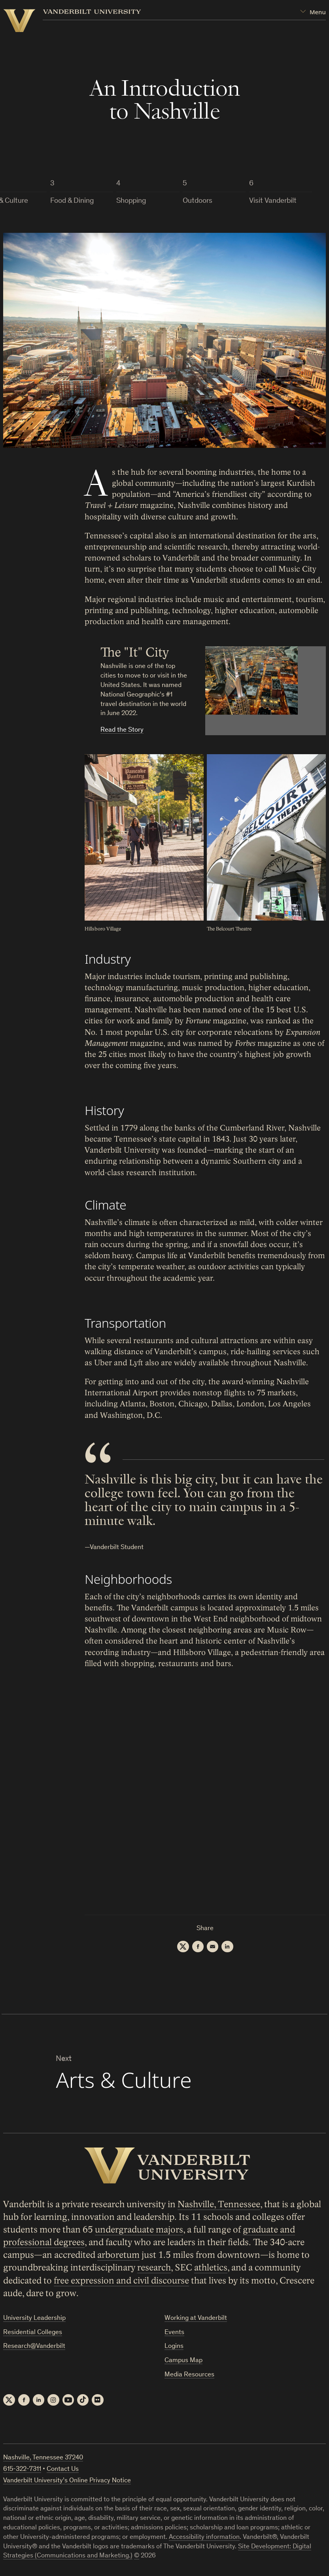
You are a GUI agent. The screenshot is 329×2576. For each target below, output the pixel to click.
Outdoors (197, 201)
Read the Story (122, 730)
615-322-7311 (22, 2470)
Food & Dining (72, 201)
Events (174, 2332)
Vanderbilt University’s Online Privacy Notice (67, 2481)
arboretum (118, 2255)
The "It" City (134, 652)
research (154, 2268)
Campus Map (183, 2361)
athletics (210, 2268)
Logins (173, 2347)
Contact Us (63, 2470)
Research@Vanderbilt (34, 2347)
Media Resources (189, 2375)
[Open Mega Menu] (312, 12)
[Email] (213, 1947)
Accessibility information (204, 2537)
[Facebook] (198, 1947)
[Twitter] (183, 1947)
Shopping (131, 201)
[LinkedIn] (228, 1947)
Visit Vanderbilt (273, 201)
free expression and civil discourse (121, 2280)
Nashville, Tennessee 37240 (43, 2458)
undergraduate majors (139, 2230)
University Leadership (34, 2319)
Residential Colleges (32, 2332)
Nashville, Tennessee (219, 2204)
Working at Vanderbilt (195, 2319)
